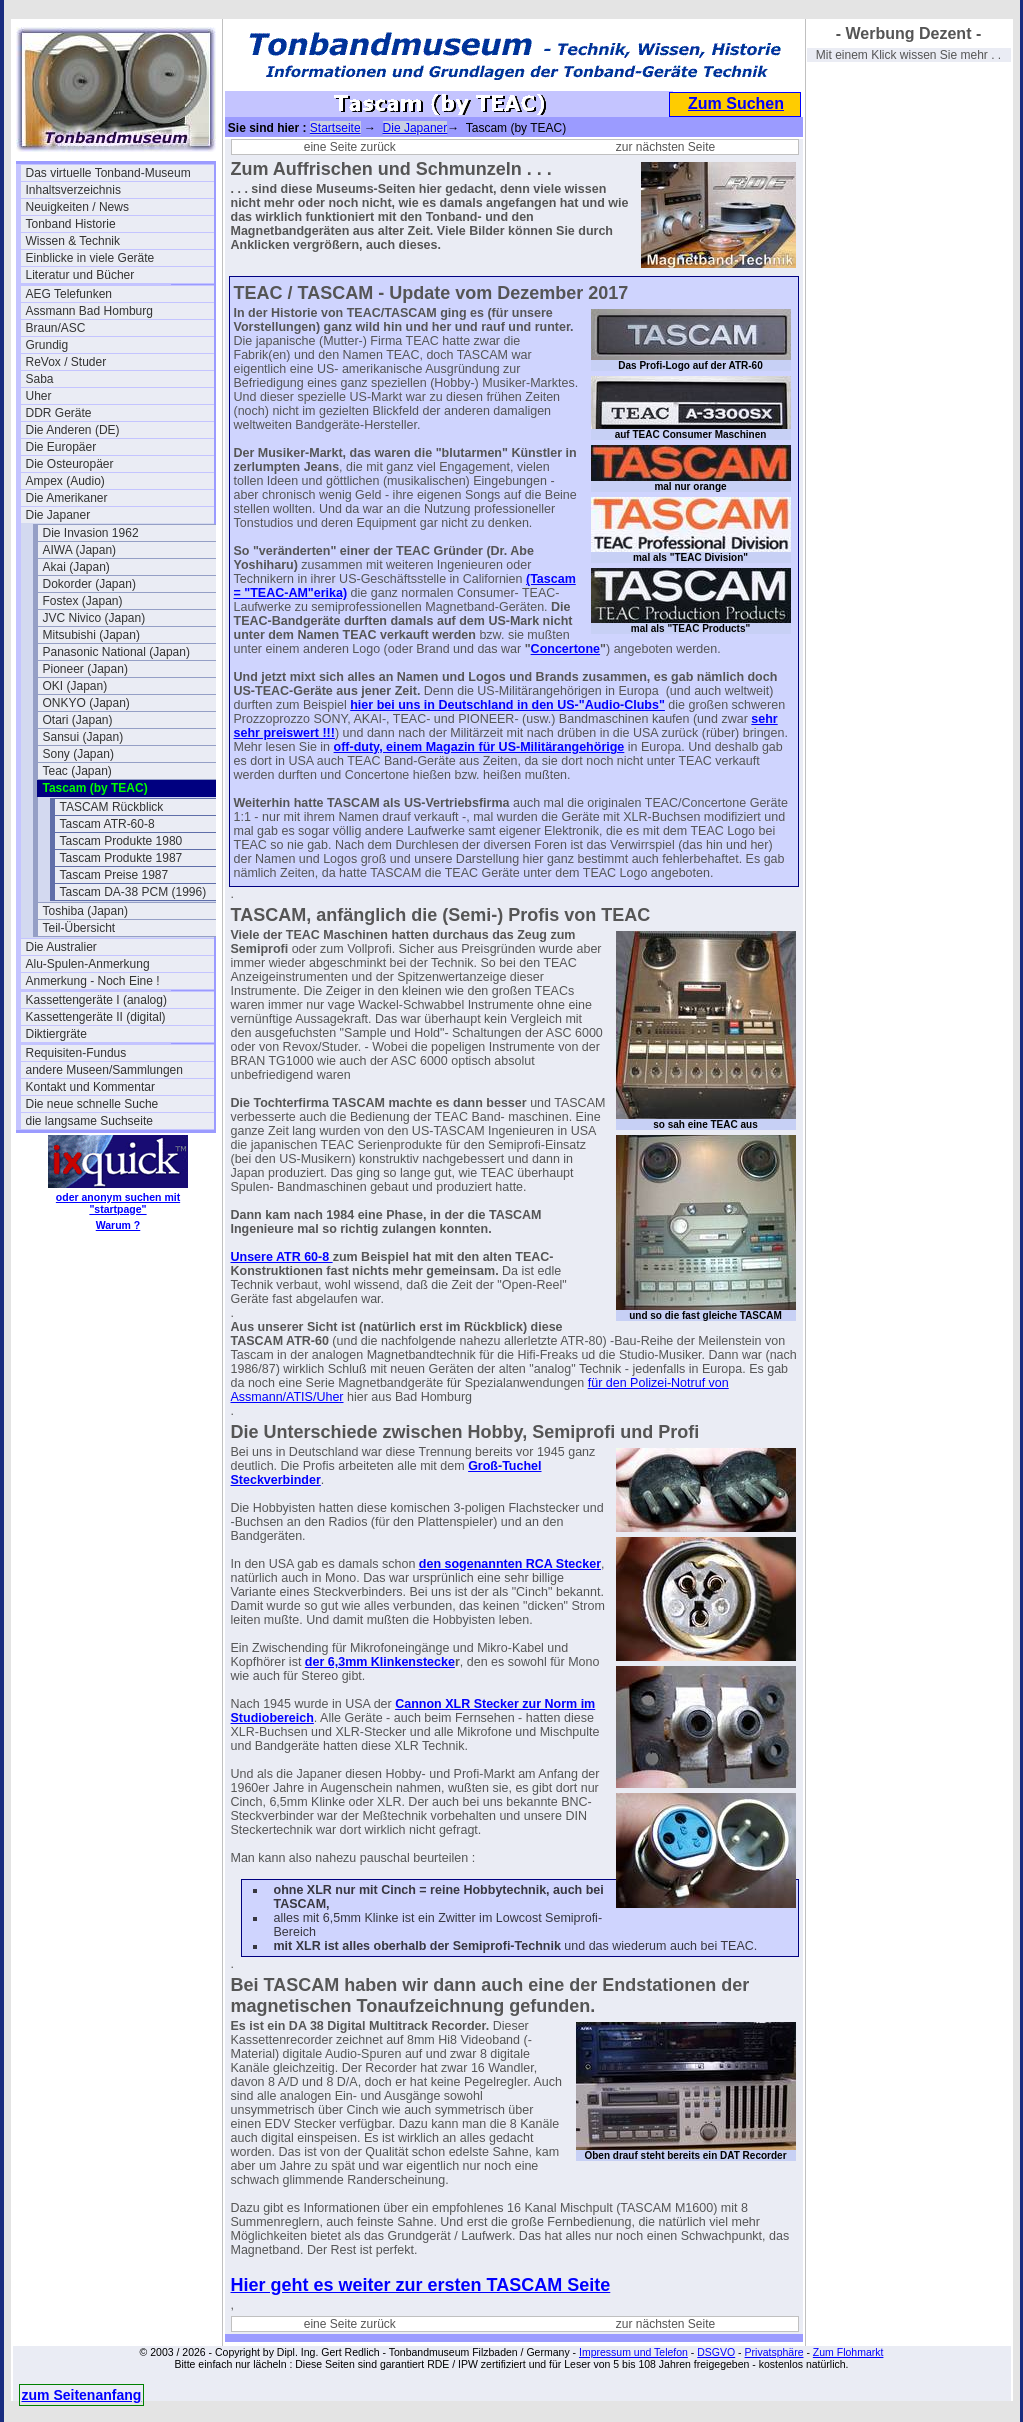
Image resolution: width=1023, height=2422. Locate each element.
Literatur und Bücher (80, 275)
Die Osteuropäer (70, 464)
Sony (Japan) (78, 754)
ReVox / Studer (66, 362)
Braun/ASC (56, 328)
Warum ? (118, 1225)
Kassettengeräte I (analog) (96, 1000)
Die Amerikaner (67, 498)
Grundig (47, 345)
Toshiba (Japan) (85, 911)
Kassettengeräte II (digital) (96, 1017)
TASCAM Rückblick (112, 807)
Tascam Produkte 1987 (121, 858)
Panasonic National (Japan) (116, 652)
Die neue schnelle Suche (92, 1104)
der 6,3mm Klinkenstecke (380, 1662)
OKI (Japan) (75, 686)
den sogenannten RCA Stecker (510, 1564)
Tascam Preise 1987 (114, 875)
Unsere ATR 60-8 (282, 1257)
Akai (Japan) (76, 567)
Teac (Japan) (77, 771)
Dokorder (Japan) (89, 584)
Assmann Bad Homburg (89, 311)
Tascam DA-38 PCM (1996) (133, 892)
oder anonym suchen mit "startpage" (118, 1203)
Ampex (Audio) (65, 481)
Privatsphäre (774, 2352)
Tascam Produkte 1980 (121, 841)
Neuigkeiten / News (77, 207)
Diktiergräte (56, 1034)
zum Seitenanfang (82, 2395)
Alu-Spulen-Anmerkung (88, 964)
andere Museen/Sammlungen (104, 1070)
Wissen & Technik (73, 241)
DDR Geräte (59, 413)
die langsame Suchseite (89, 1121)
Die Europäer (61, 447)
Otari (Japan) (78, 720)
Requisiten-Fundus (76, 1053)
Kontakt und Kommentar (90, 1087)
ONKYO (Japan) (86, 703)
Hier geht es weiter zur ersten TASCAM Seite (421, 2285)
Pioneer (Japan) (85, 669)
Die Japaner (58, 515)
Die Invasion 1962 (91, 533)
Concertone (565, 649)
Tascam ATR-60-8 (107, 824)
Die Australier (61, 947)
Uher (39, 396)
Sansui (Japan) (83, 737)
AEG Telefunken (69, 294)
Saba (40, 379)
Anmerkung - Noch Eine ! (93, 981)
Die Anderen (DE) (73, 430)
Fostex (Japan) (83, 601)
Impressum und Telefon (633, 2352)
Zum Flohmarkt (848, 2352)
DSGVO (716, 2352)
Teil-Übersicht (79, 928)
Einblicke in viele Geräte (90, 258)
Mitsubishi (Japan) (91, 635)
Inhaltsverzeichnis (73, 190)
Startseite (335, 128)
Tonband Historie (71, 224)
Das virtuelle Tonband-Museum (108, 173)
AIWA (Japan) (80, 550)
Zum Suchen (736, 103)
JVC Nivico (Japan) (94, 618)
